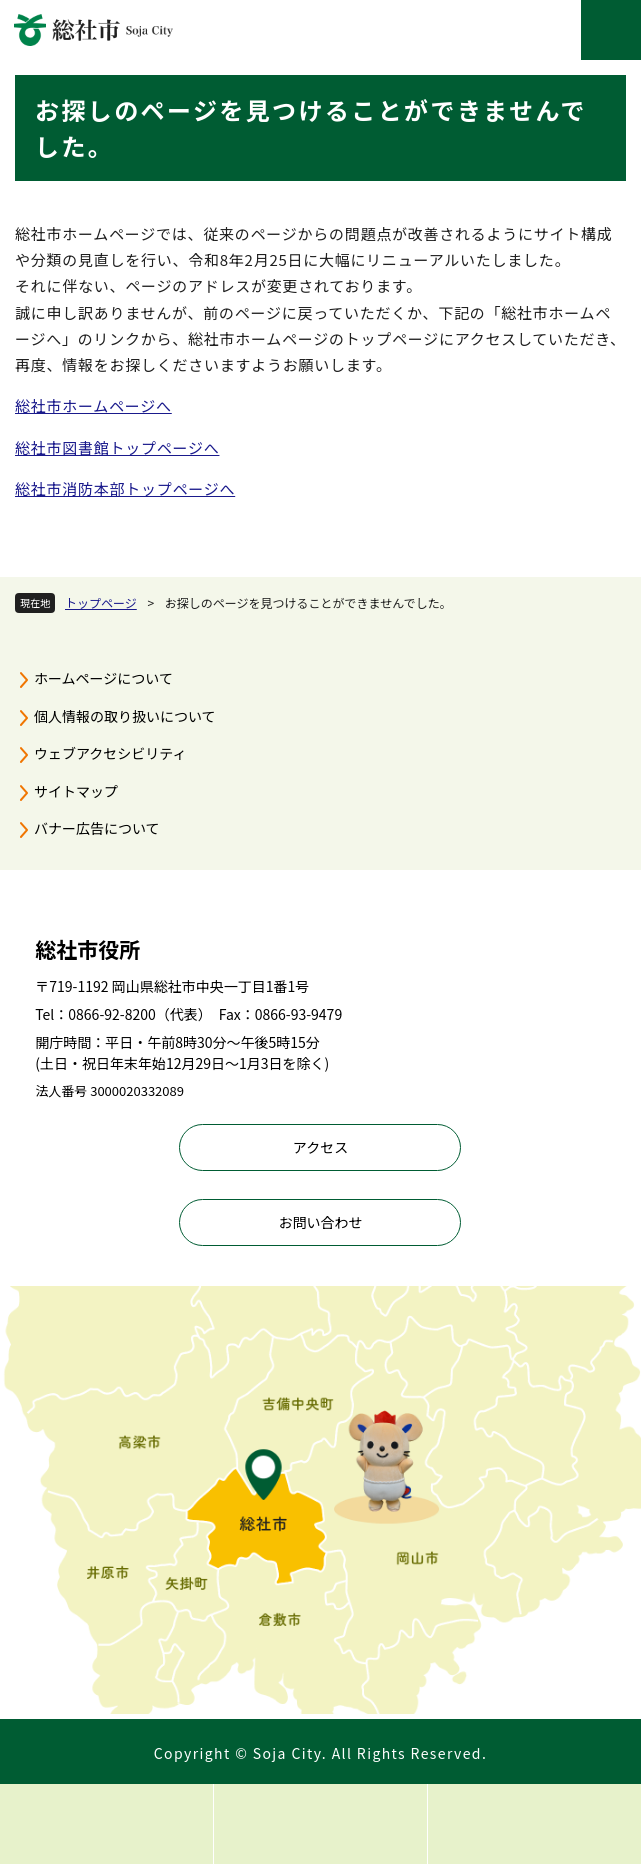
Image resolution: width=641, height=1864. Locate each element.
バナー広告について (97, 828)
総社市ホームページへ (93, 405)
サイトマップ (76, 791)
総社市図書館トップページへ (117, 447)
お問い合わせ (320, 1222)
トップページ (101, 602)
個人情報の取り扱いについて (125, 716)
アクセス (320, 1147)
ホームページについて (103, 678)
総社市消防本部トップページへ (125, 488)
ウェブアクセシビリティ (110, 753)
